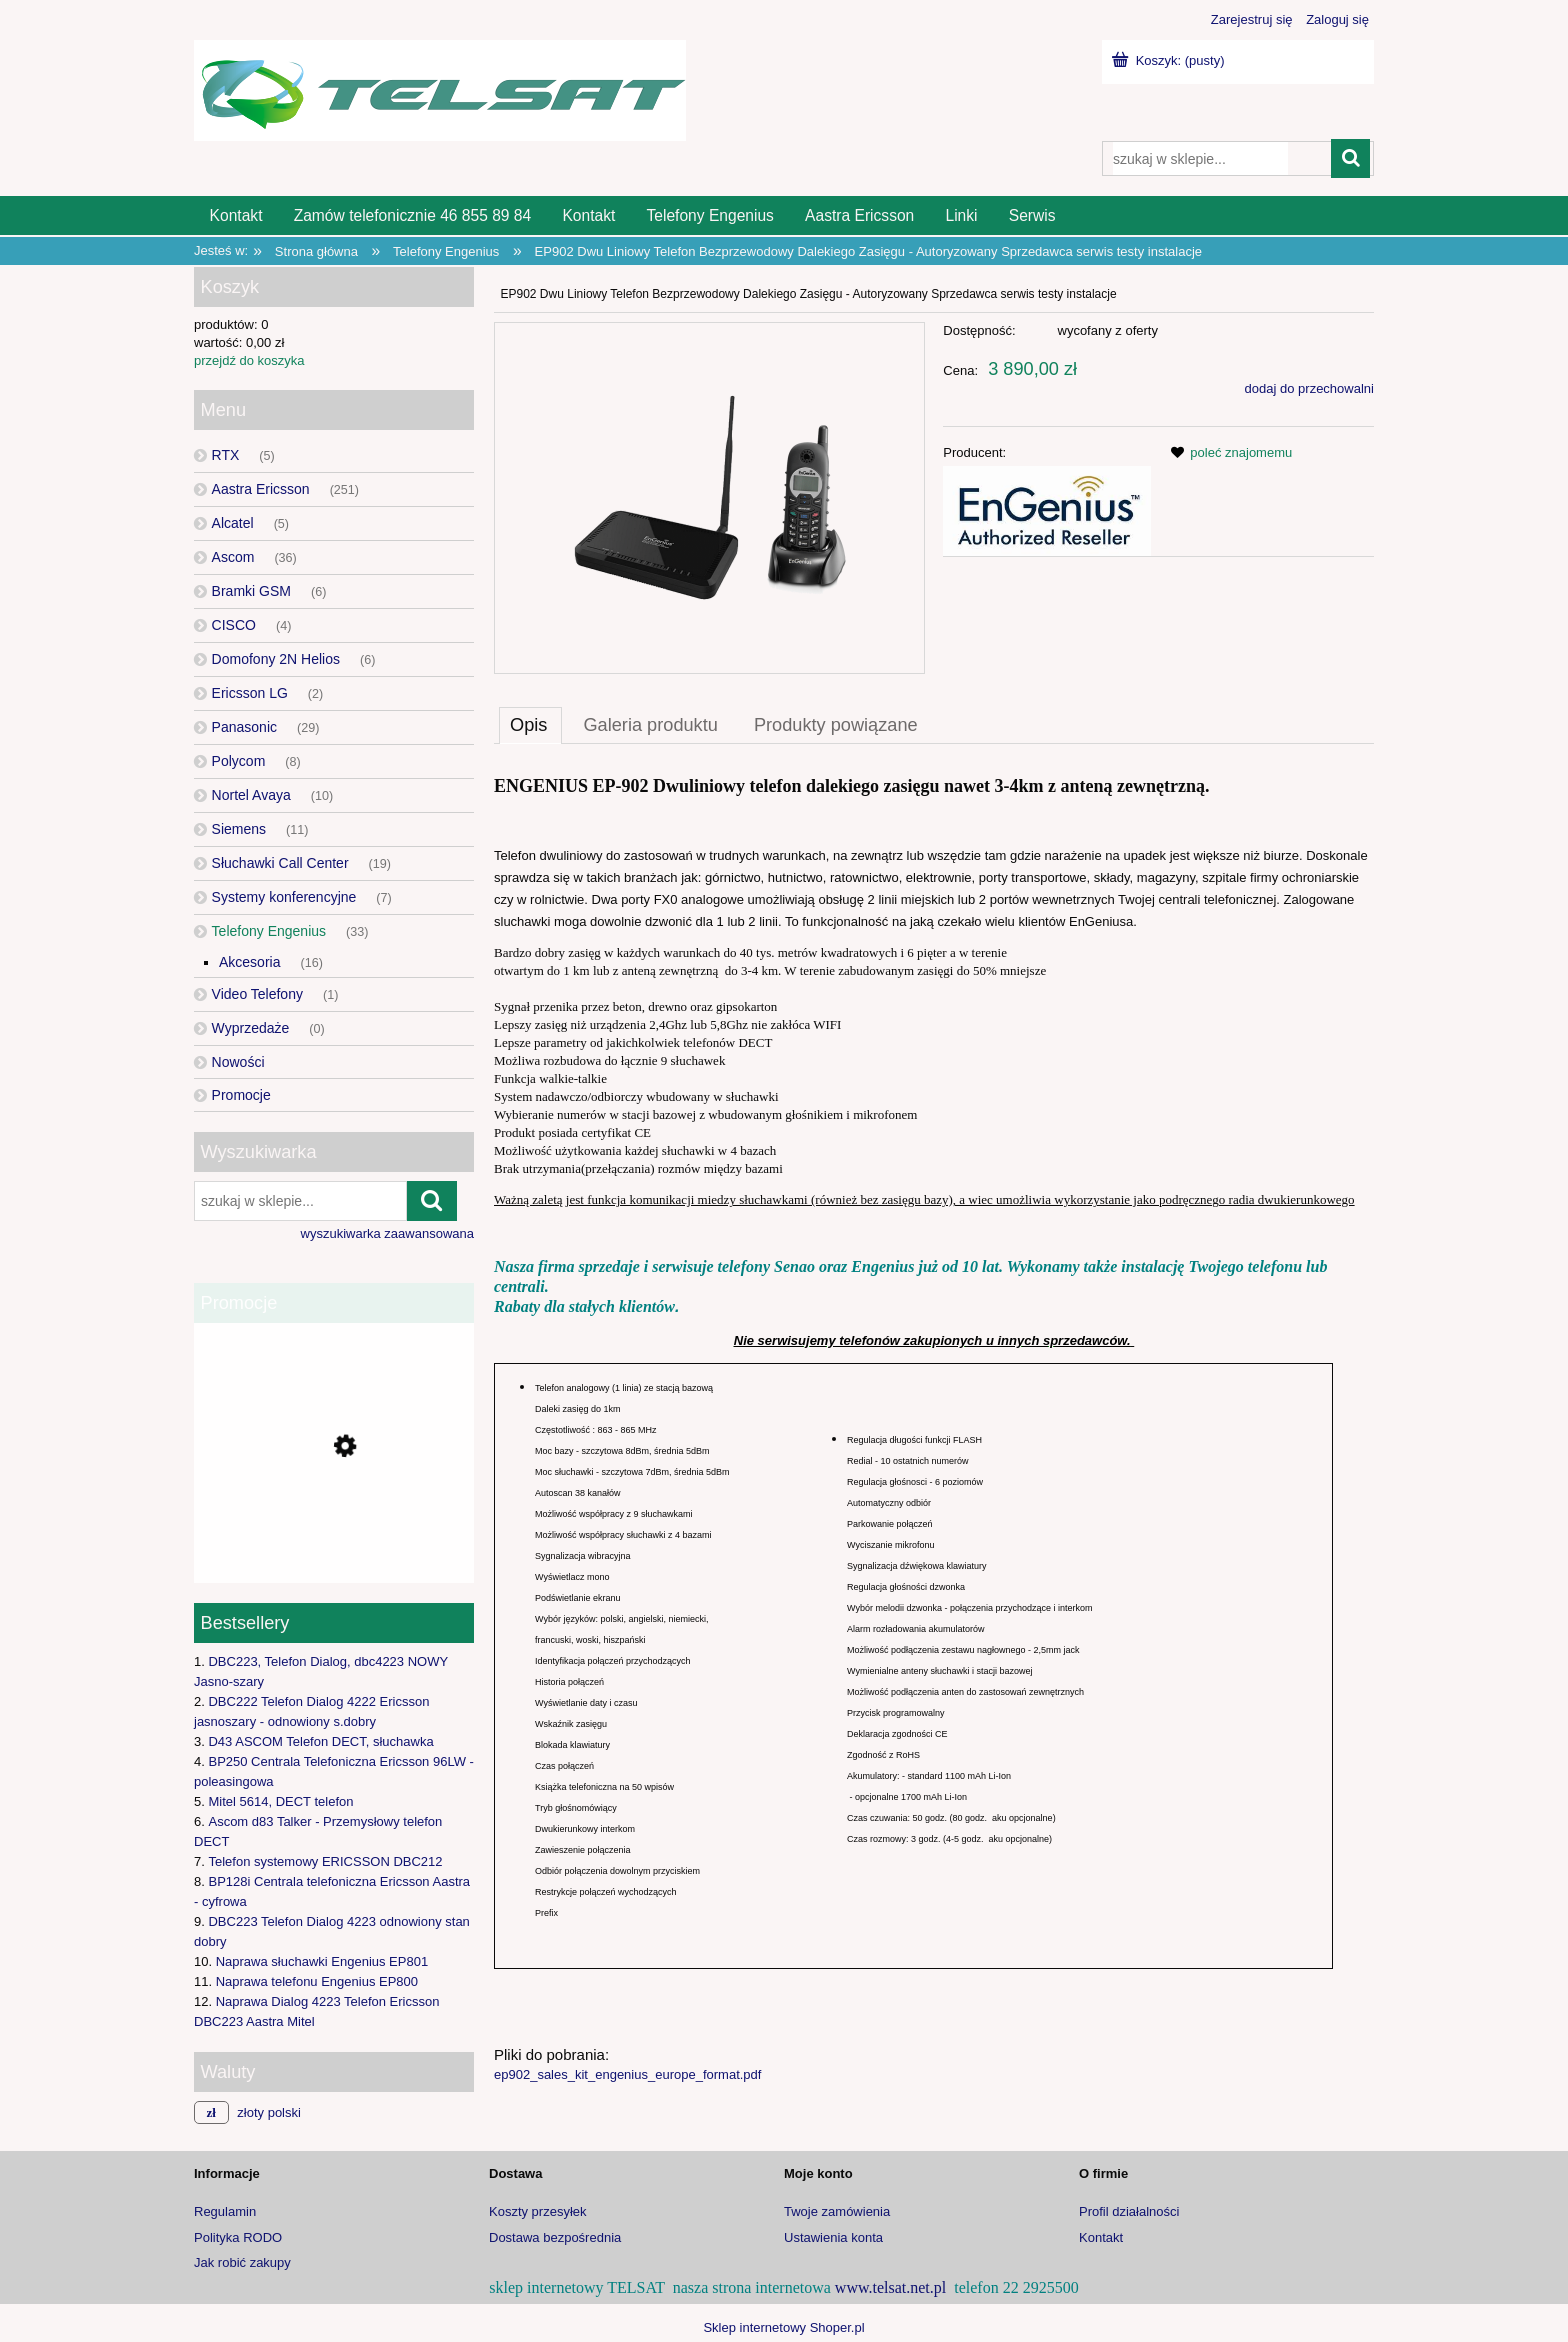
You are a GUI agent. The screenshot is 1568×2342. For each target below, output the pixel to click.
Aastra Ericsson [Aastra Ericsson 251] (261, 489)
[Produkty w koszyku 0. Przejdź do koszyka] (1170, 60)
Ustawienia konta (833, 2237)
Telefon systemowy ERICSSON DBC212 (325, 1861)
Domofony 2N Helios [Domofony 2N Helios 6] (276, 659)
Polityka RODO (238, 2237)
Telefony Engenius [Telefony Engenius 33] (269, 931)
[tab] (530, 725)
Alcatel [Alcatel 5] (233, 523)
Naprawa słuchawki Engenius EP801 (322, 1961)
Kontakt (1101, 2237)
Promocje (241, 1095)
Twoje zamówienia (837, 2211)
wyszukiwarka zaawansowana (387, 1233)
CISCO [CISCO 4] (234, 625)
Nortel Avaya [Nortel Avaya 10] (251, 795)
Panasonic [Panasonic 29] (244, 727)
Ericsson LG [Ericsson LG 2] (250, 693)
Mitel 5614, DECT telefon (280, 1801)
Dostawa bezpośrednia (555, 2237)
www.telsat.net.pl (890, 2287)
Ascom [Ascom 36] (233, 557)
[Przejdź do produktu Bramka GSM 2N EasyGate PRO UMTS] (334, 1530)
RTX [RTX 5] (226, 455)
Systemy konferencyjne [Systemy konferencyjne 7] (284, 897)
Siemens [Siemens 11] (239, 829)
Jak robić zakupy (242, 2262)
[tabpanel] (934, 1427)
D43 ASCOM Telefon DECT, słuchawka (320, 1741)
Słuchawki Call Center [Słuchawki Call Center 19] (280, 863)
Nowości (238, 1062)
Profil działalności (1129, 2211)
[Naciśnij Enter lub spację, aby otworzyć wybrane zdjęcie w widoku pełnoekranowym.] (709, 498)
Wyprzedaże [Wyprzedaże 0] (251, 1028)
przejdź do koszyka (249, 360)
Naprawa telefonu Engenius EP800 (317, 1981)
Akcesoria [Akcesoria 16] (249, 962)
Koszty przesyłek (538, 2211)
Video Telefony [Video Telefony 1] (257, 994)
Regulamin (225, 2211)
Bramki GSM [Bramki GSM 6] (251, 591)
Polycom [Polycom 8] (239, 761)
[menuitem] (236, 215)
